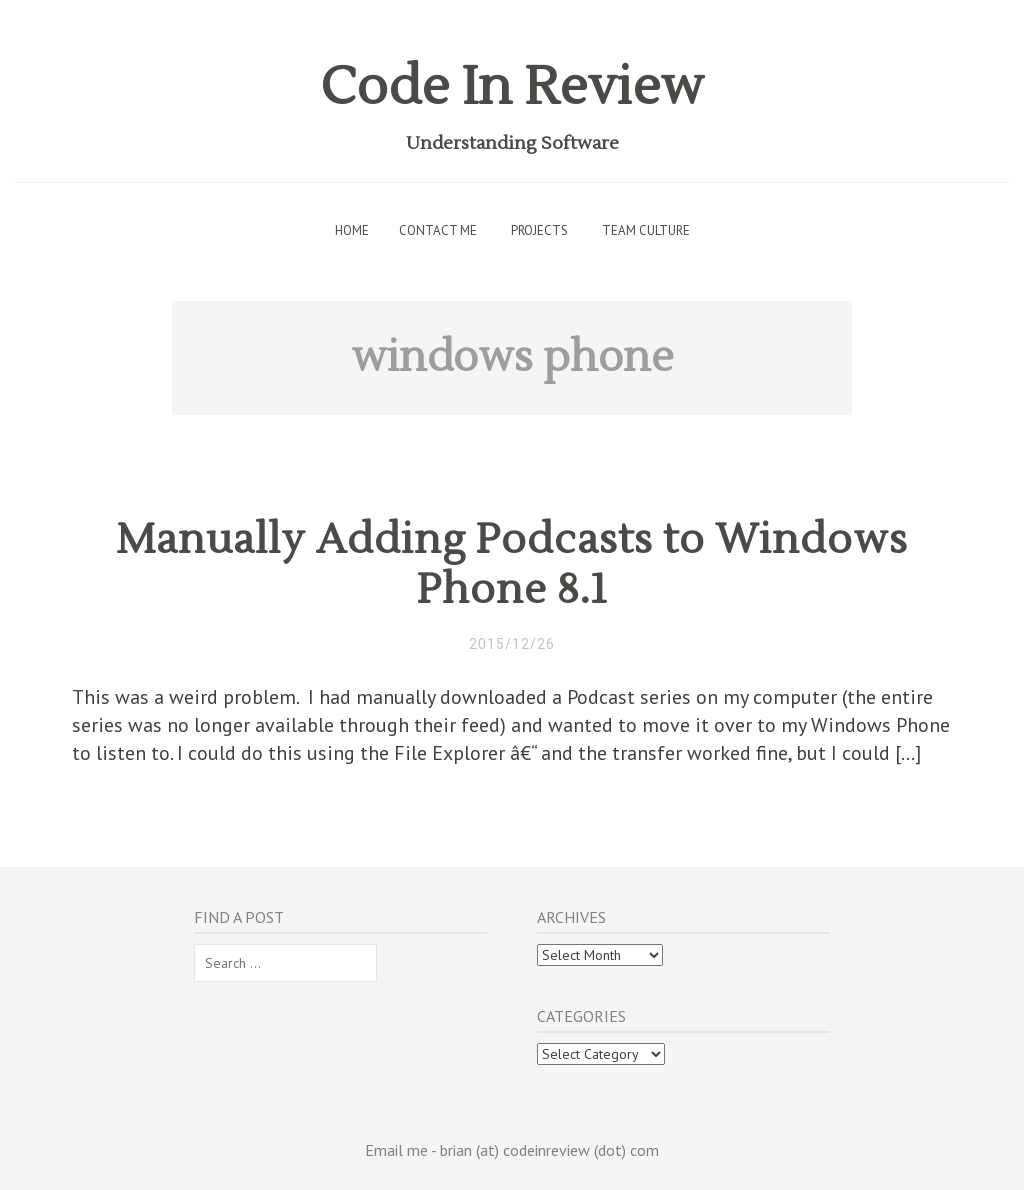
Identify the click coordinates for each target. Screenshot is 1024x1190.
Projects (539, 230)
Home (352, 230)
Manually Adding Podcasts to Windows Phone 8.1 (512, 565)
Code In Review (512, 87)
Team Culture (646, 230)
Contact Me (438, 230)
